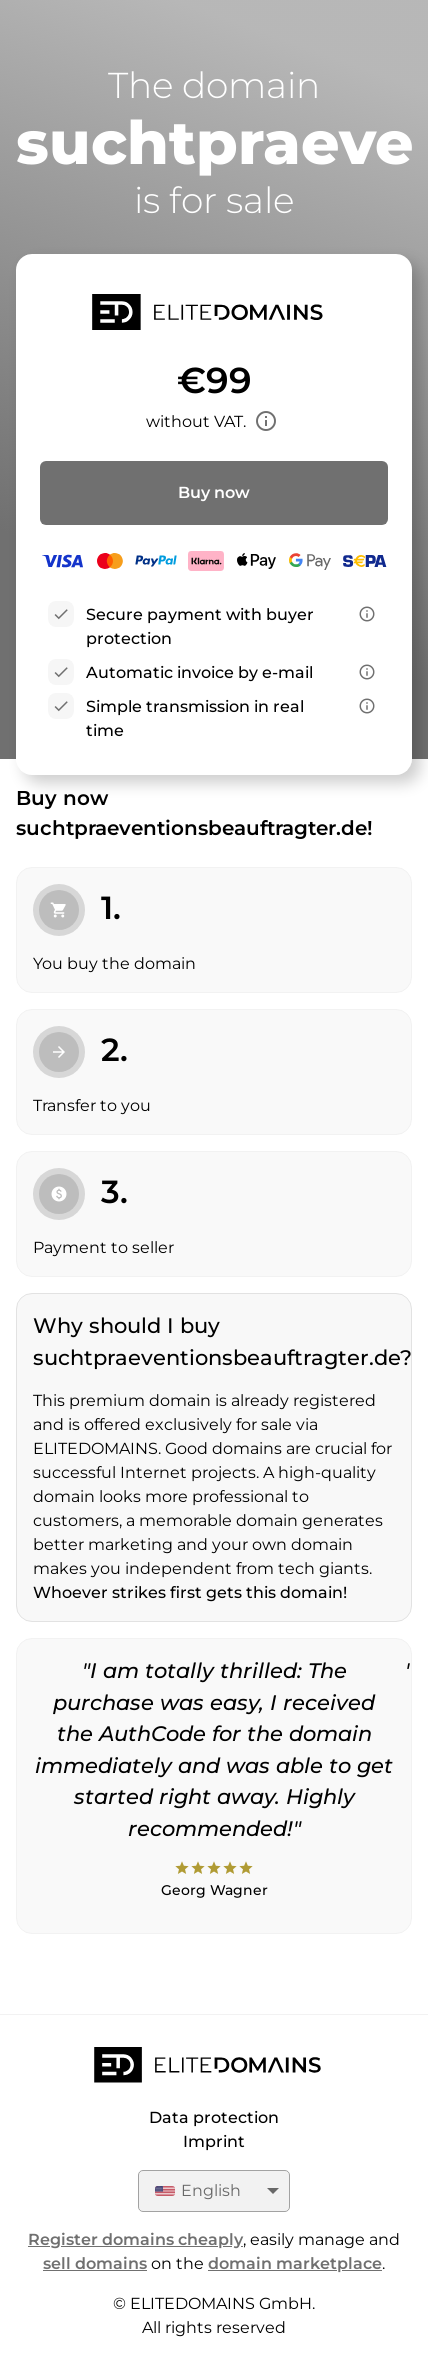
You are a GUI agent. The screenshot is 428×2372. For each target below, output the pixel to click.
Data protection (214, 2117)
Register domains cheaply (135, 2239)
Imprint (214, 2141)
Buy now (214, 492)
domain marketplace (295, 2263)
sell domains (95, 2263)
